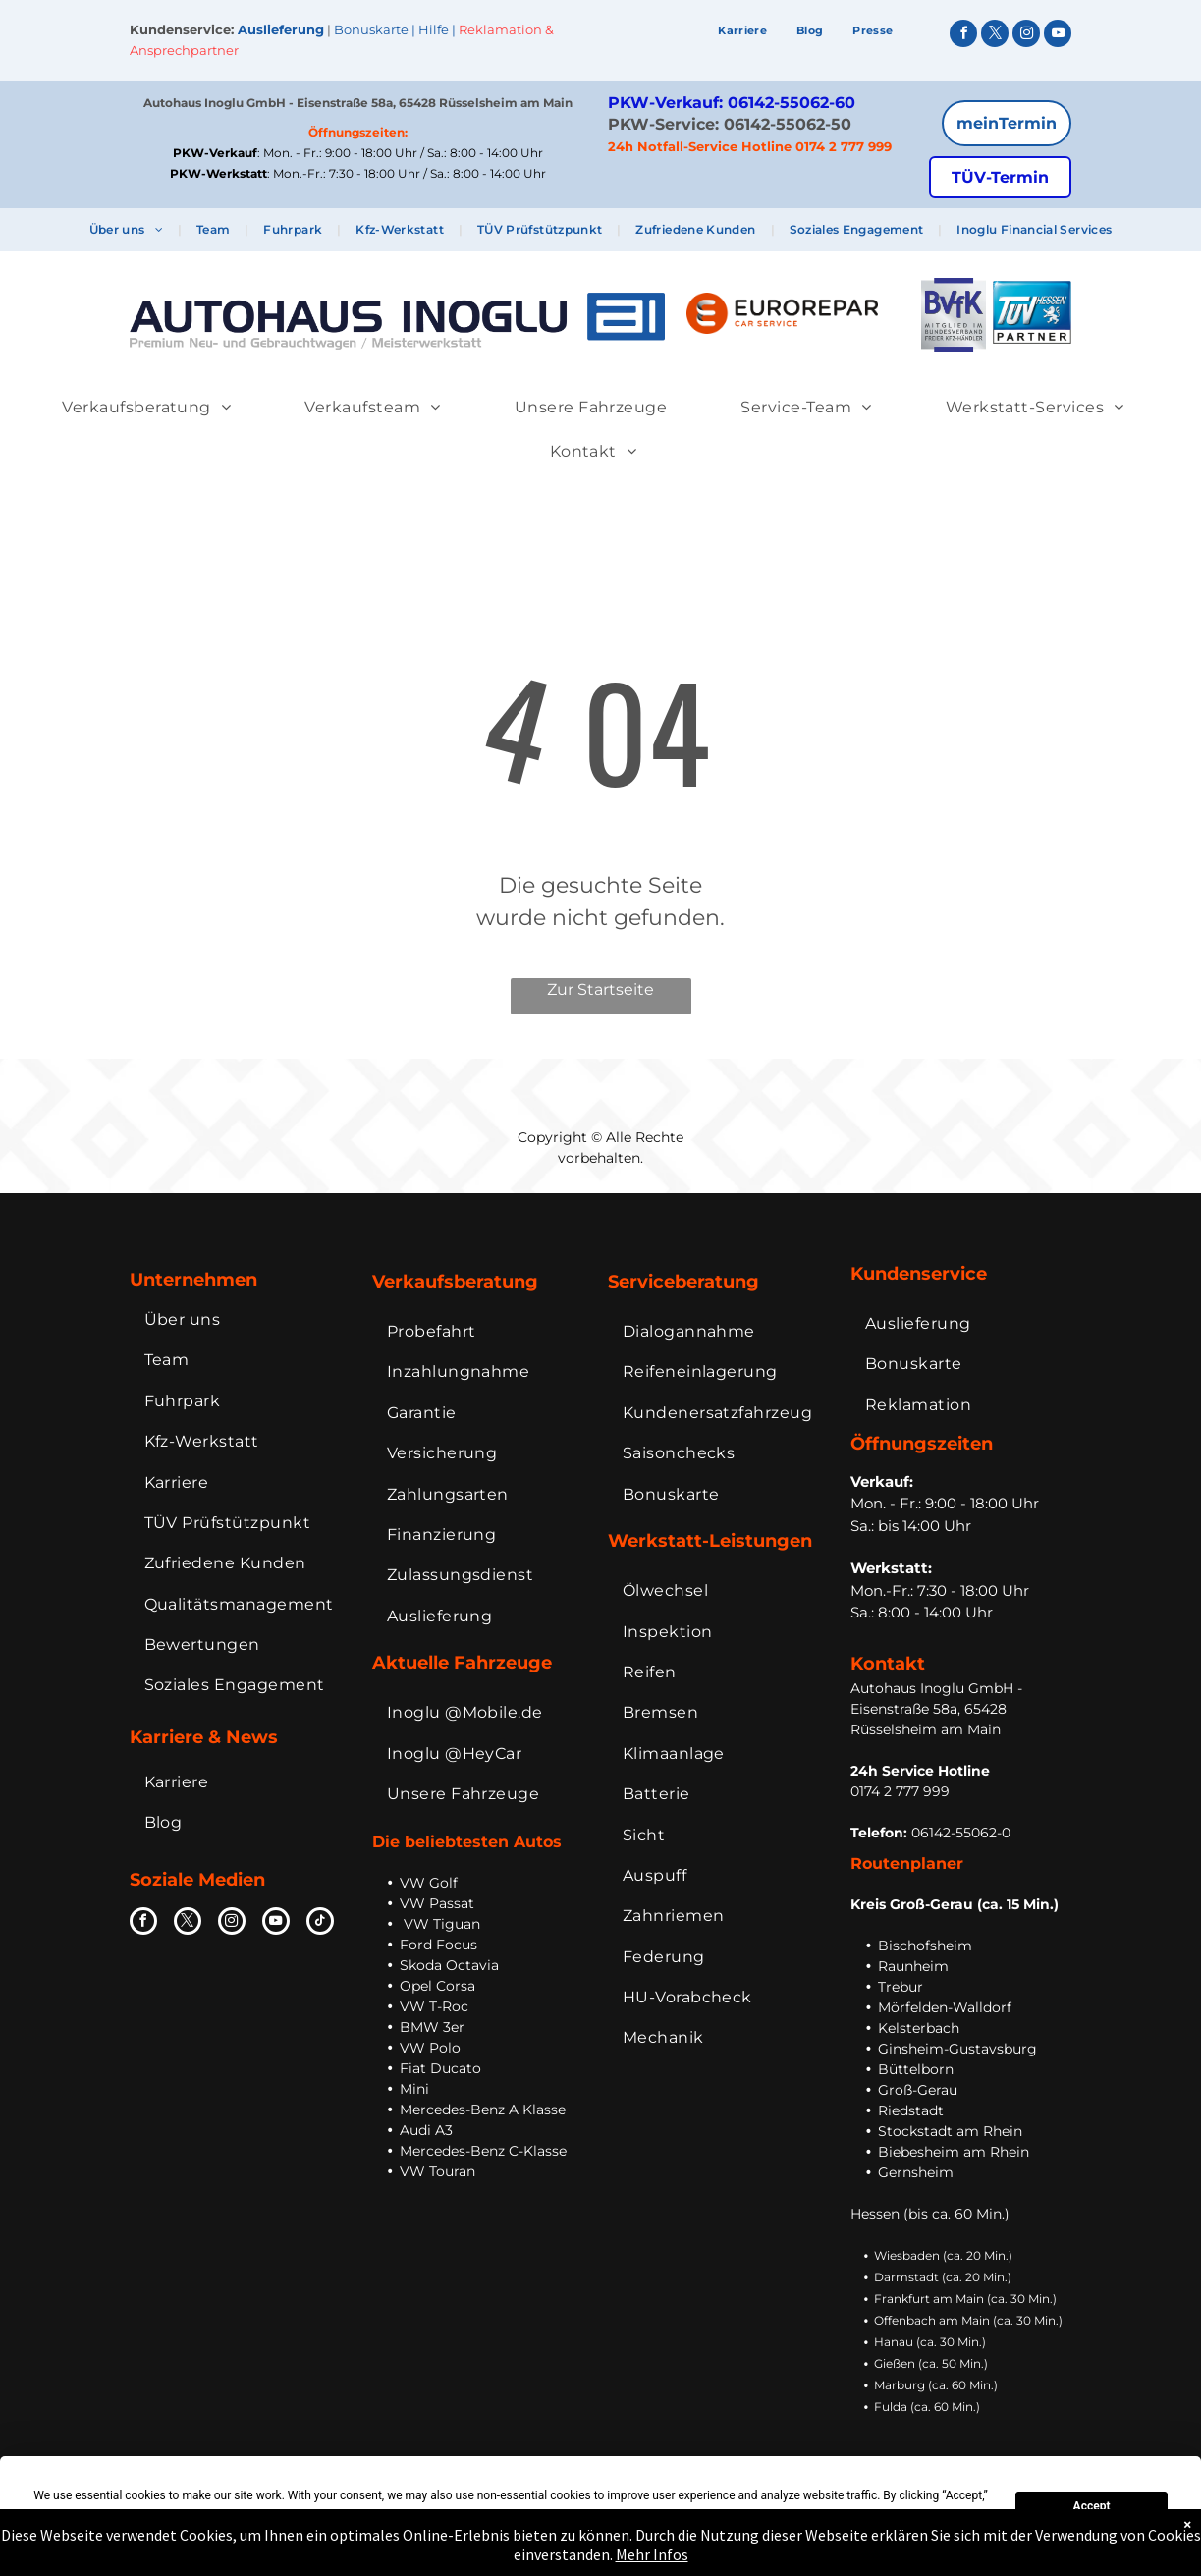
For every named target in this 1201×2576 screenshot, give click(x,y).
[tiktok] (320, 1923)
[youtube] (1057, 36)
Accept (1092, 2506)
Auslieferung (281, 29)
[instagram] (1026, 36)
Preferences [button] (759, 2516)
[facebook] (963, 36)
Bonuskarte (371, 29)
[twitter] (995, 36)
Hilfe (433, 29)
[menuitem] (742, 31)
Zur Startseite (600, 989)
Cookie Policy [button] (369, 2516)
